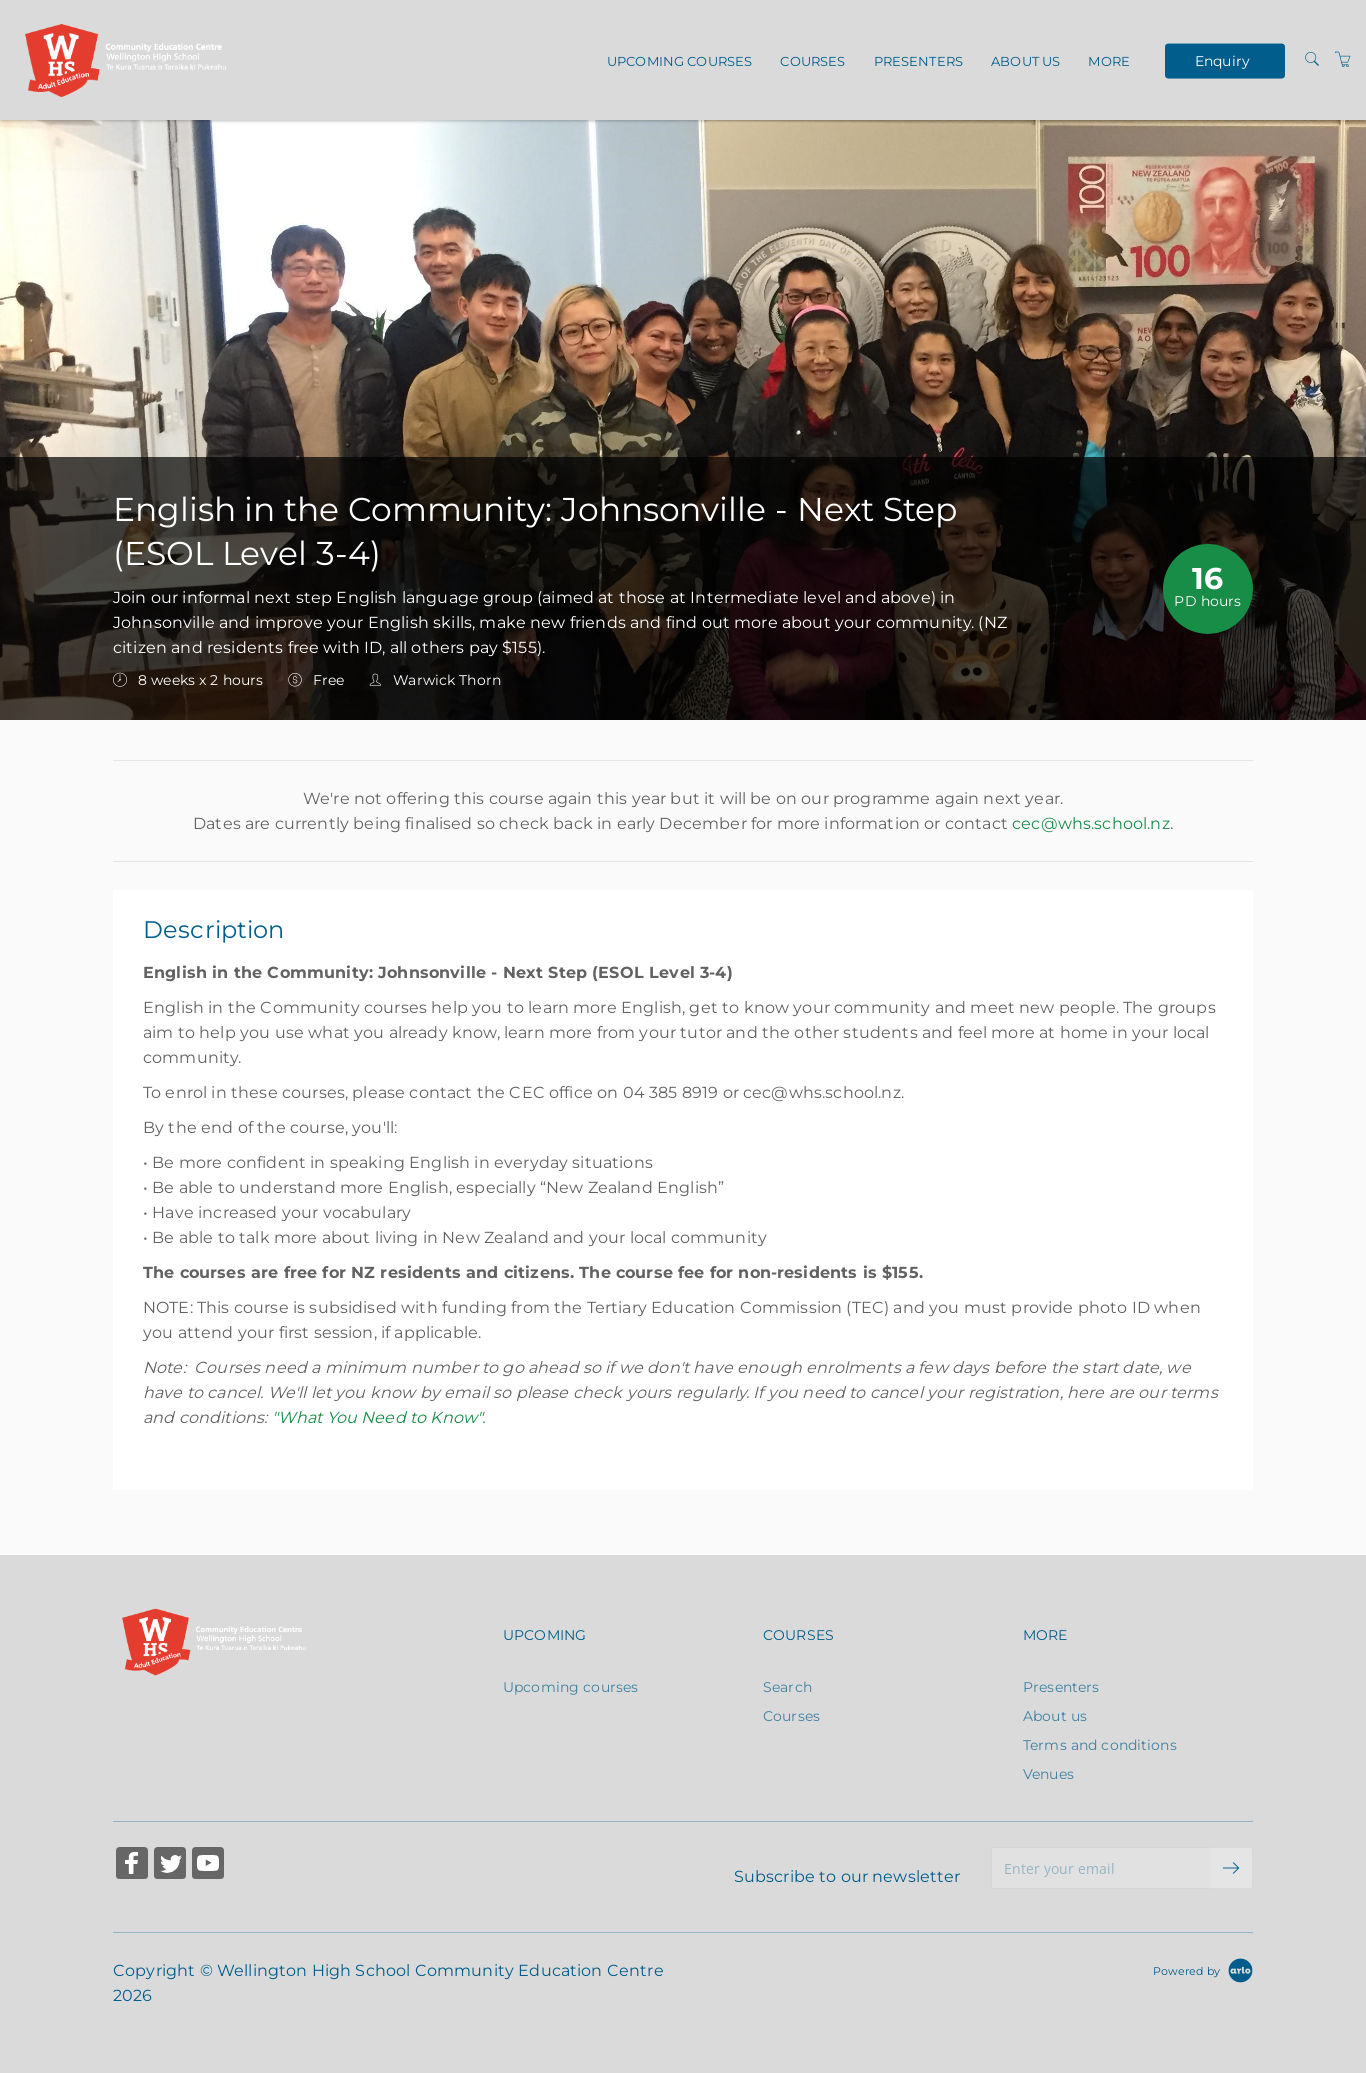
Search (787, 1687)
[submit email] (1232, 1868)
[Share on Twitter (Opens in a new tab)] (170, 1865)
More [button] (1109, 61)
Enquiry (1222, 60)
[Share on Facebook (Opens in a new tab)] (132, 1865)
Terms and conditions (1100, 1745)
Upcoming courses (679, 61)
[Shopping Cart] (1343, 60)
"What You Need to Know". (379, 1417)
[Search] (1312, 60)
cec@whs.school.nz (1091, 823)
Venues (1048, 1774)
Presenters (918, 61)
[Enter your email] (1101, 1868)
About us (1025, 61)
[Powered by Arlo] (1203, 1970)
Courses (812, 61)
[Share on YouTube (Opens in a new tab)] (208, 1865)
